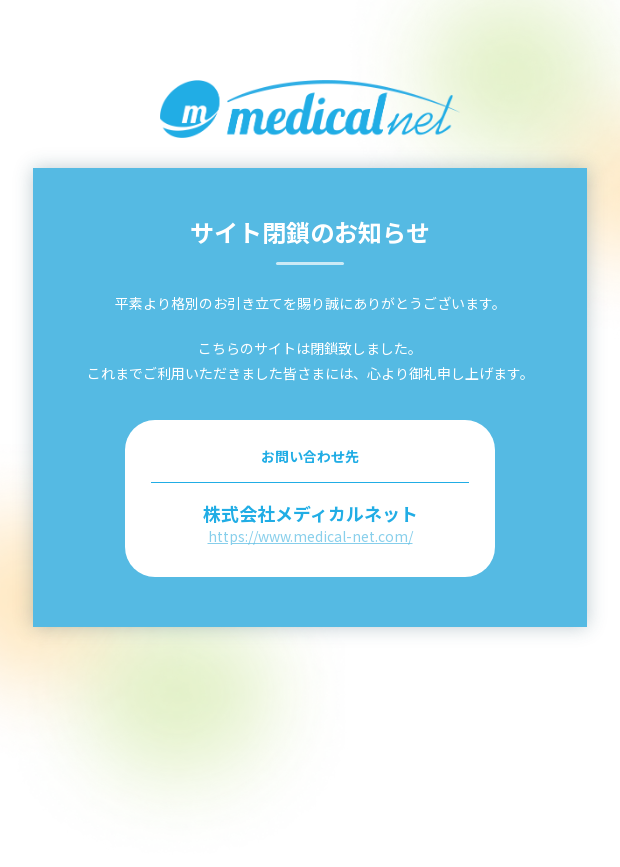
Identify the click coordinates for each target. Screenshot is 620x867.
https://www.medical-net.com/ (310, 536)
